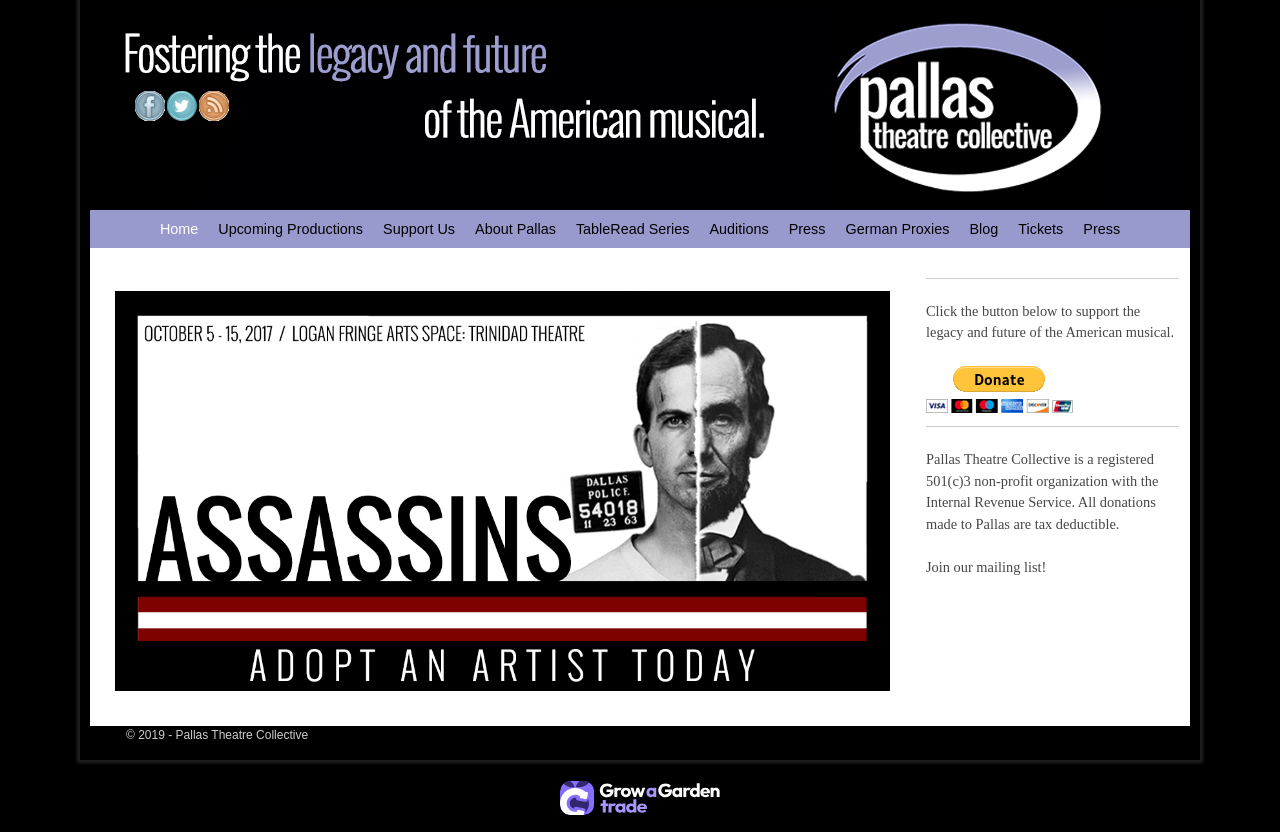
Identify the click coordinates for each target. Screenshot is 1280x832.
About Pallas (515, 229)
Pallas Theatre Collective (242, 735)
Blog (983, 229)
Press (807, 229)
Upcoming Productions (290, 229)
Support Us (419, 229)
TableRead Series (633, 229)
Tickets (1040, 229)
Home (179, 229)
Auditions (738, 229)
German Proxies (897, 229)
